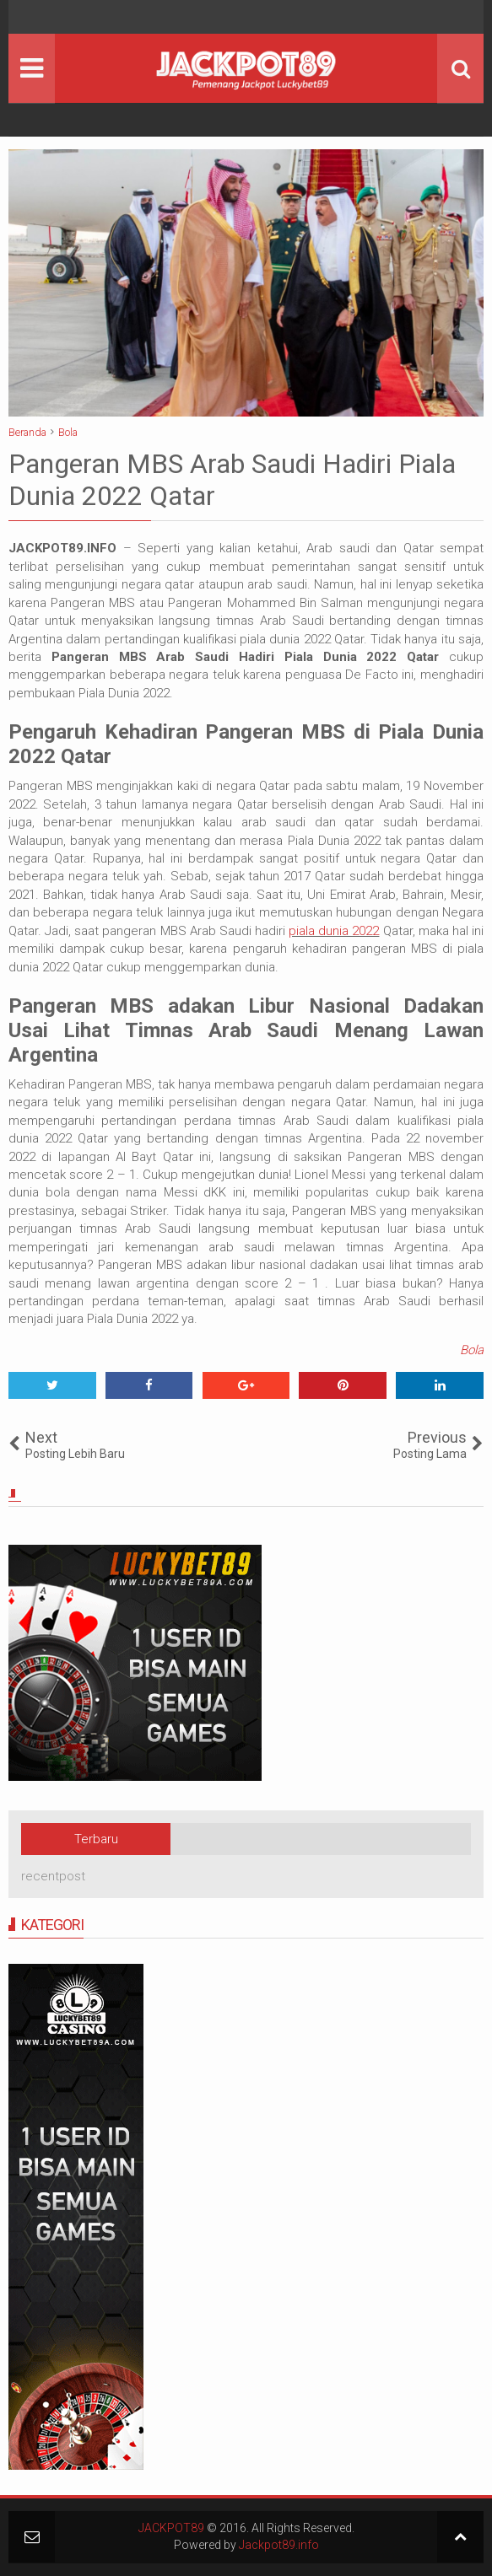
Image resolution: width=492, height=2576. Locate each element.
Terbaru (96, 1839)
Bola (472, 1350)
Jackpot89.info (279, 2545)
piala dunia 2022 (334, 930)
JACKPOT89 (171, 2528)
